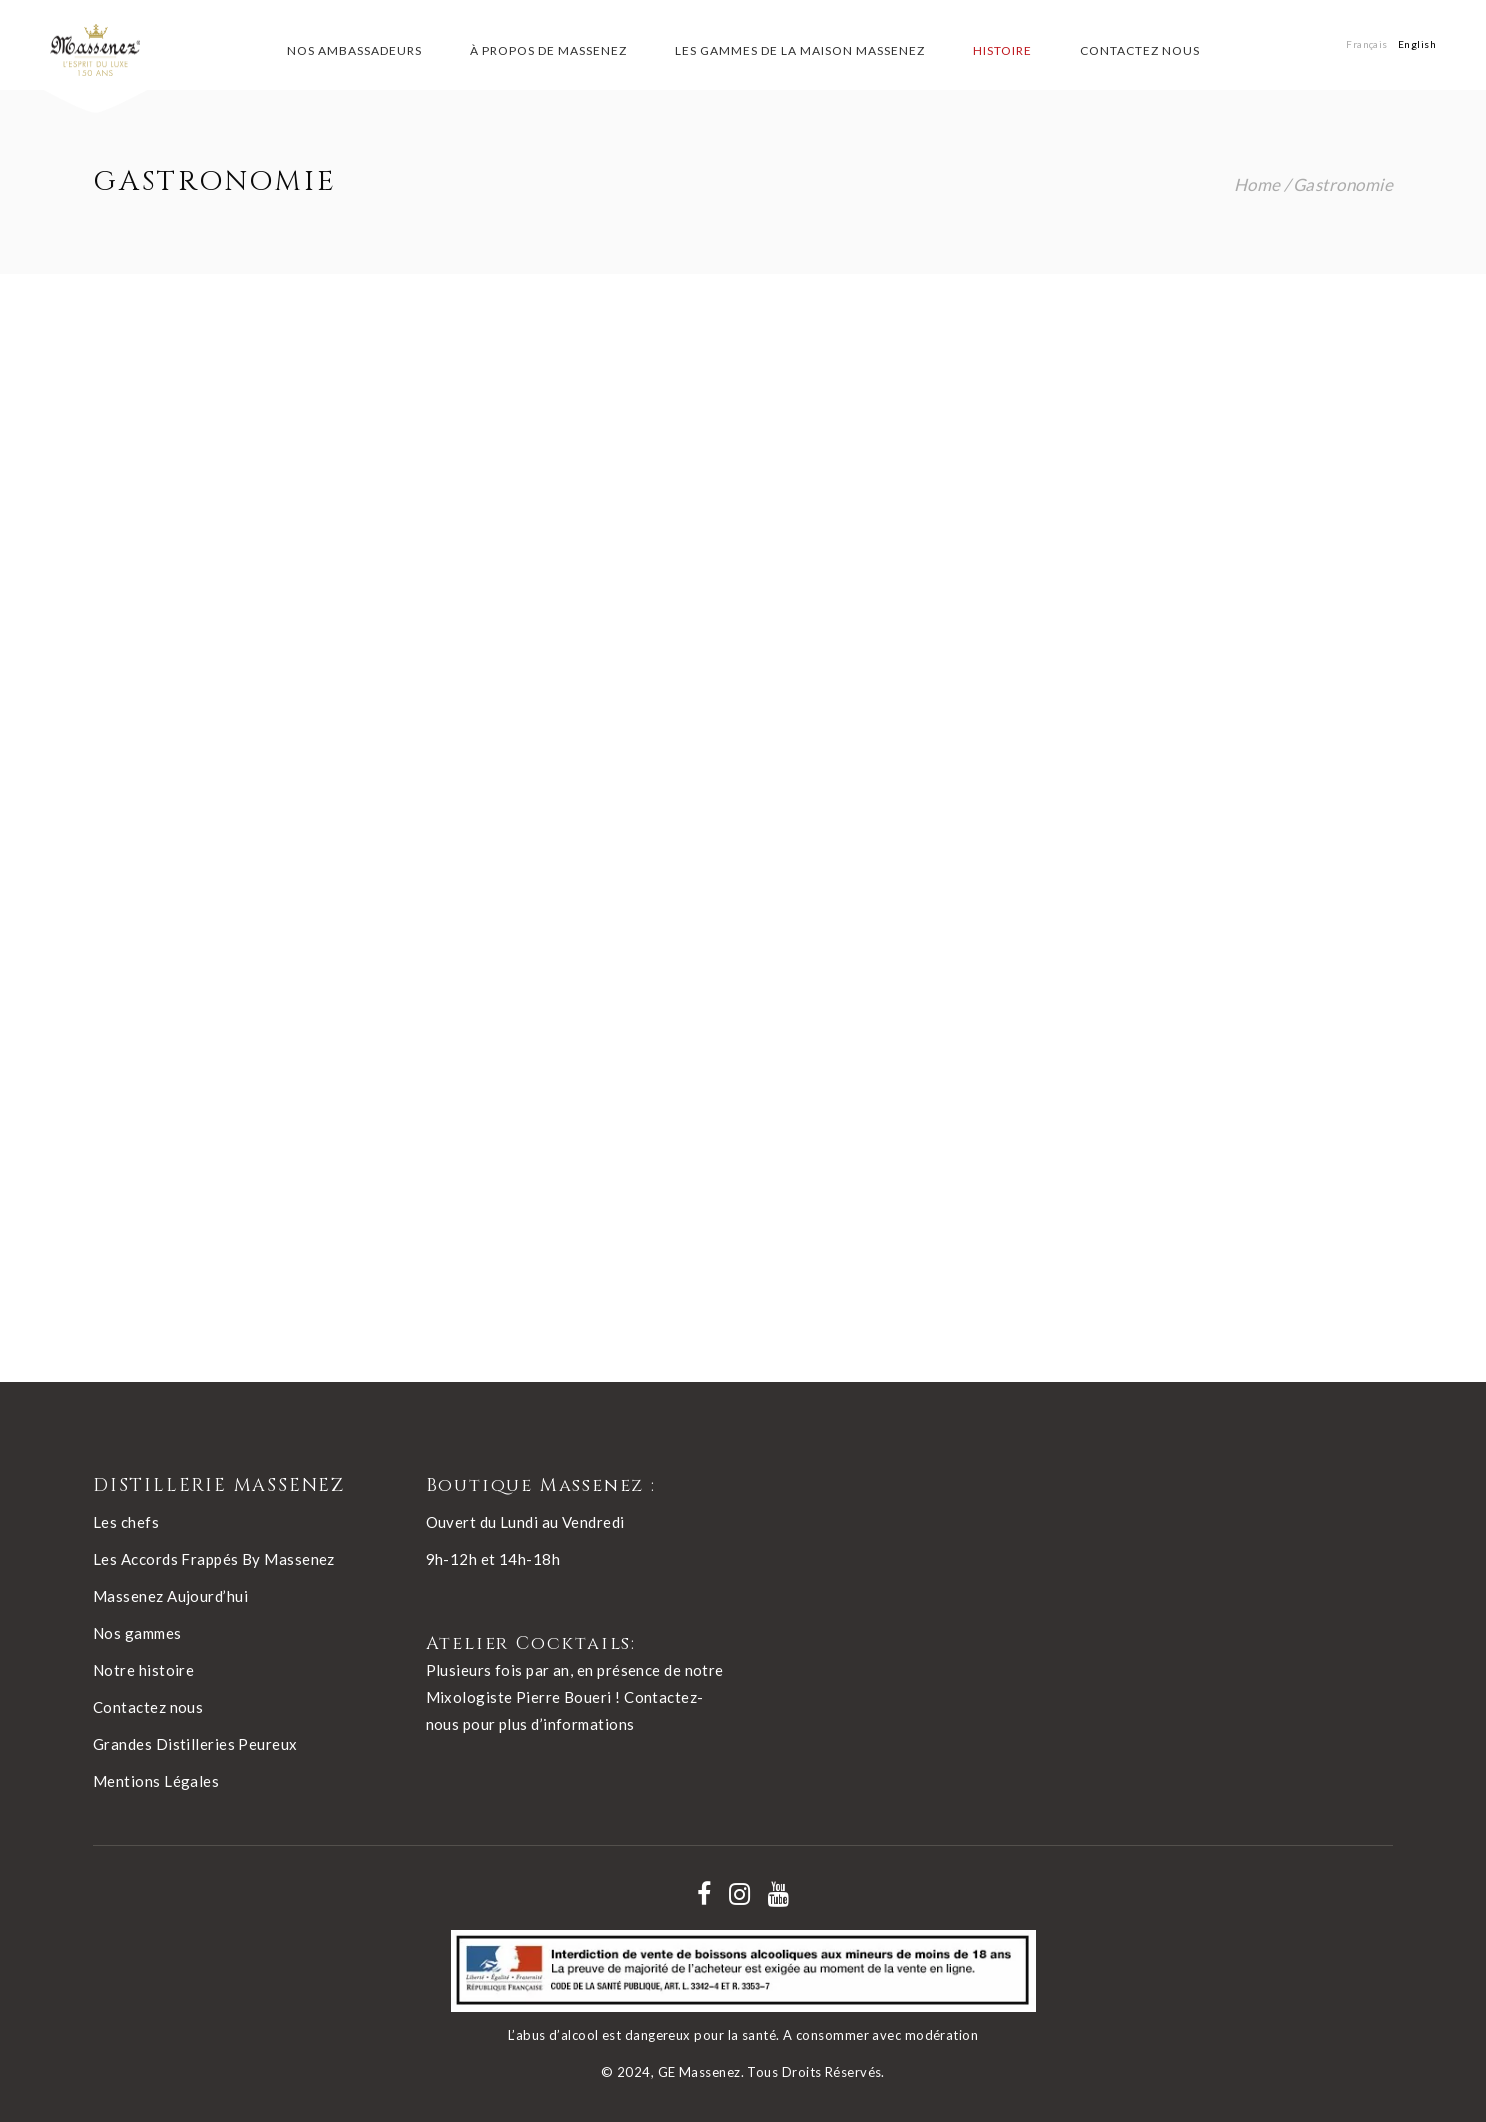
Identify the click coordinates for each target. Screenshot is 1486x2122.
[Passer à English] (1417, 44)
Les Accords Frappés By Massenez (214, 1559)
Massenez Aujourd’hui (170, 1596)
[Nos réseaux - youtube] (778, 1894)
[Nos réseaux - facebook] (704, 1894)
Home (1257, 184)
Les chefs (126, 1522)
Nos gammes (137, 1633)
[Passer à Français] (1367, 44)
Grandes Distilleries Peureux (195, 1744)
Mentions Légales (156, 1781)
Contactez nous (148, 1707)
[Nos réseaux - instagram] (739, 1894)
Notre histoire (143, 1670)
